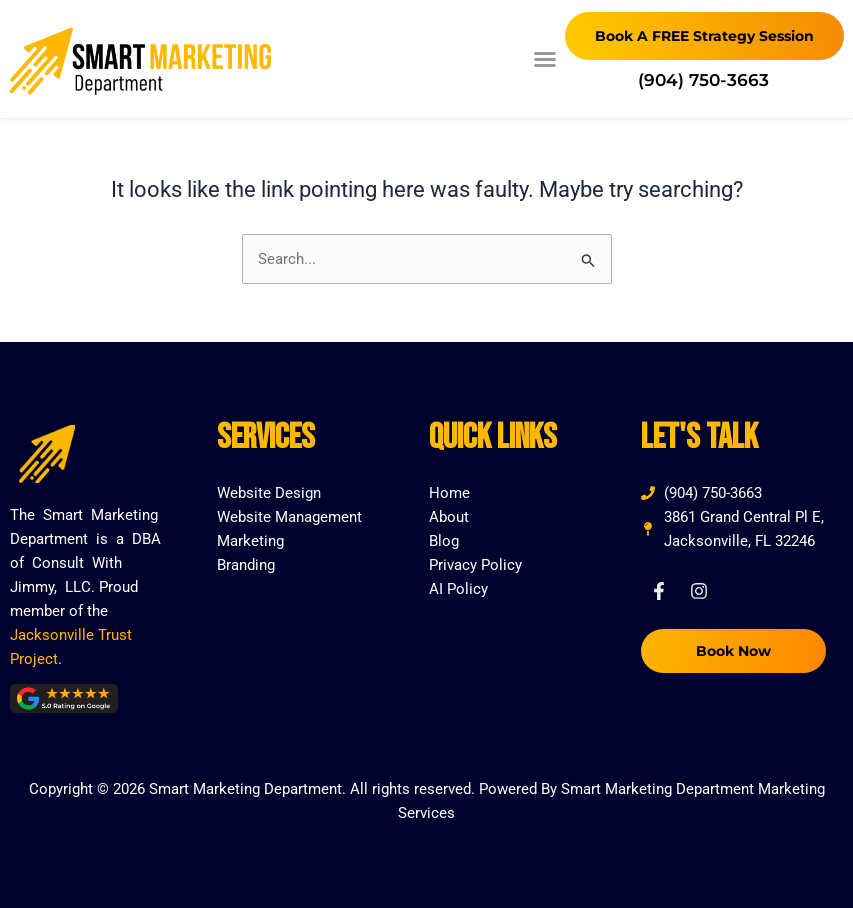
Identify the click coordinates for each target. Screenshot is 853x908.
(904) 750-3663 (703, 80)
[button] (545, 59)
